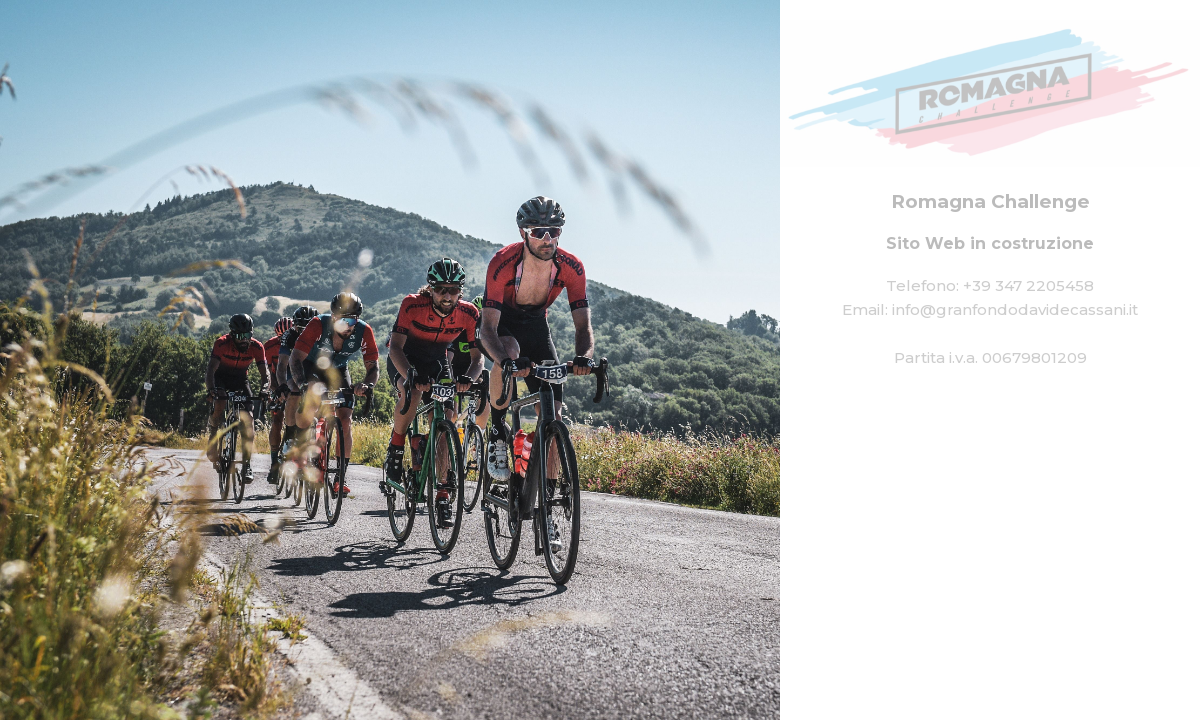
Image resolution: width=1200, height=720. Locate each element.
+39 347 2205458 (1028, 285)
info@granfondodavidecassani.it (1015, 309)
